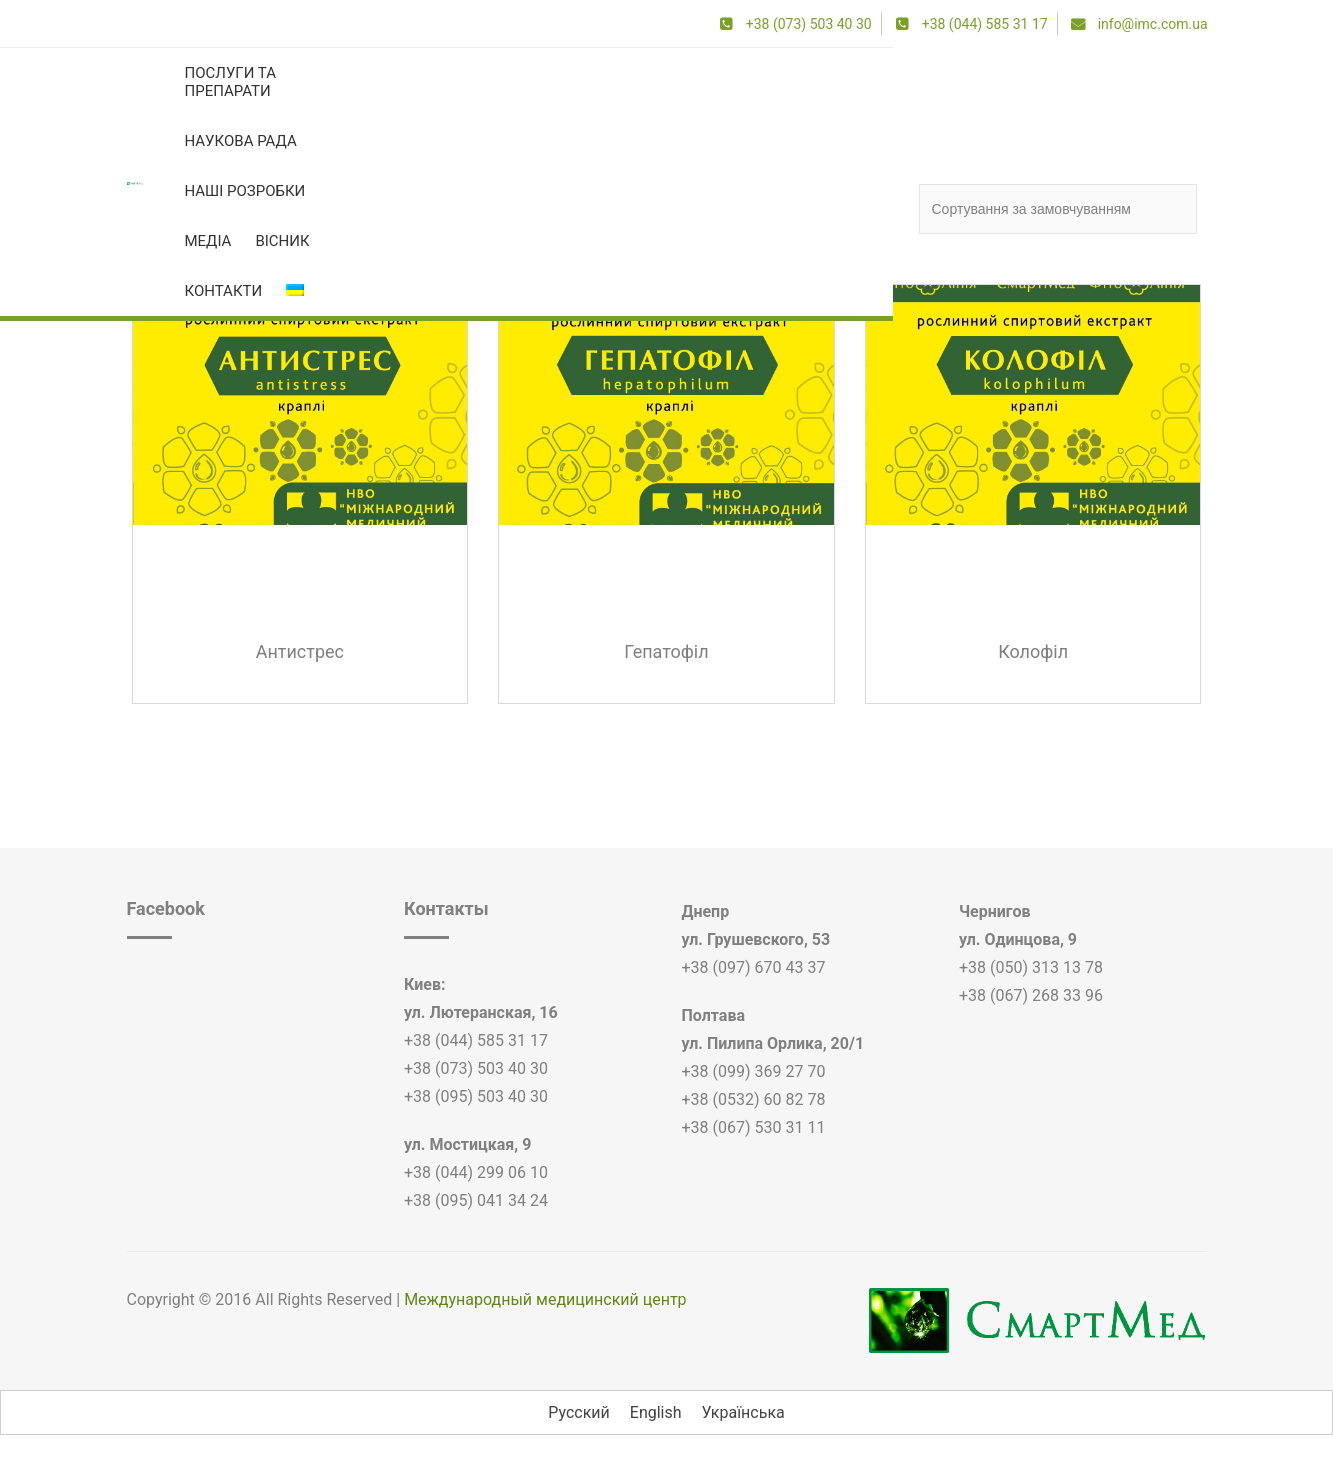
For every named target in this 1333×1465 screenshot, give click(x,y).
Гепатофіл (666, 651)
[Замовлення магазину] (1058, 209)
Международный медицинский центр (545, 1299)
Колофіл (1033, 651)
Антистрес (300, 651)
